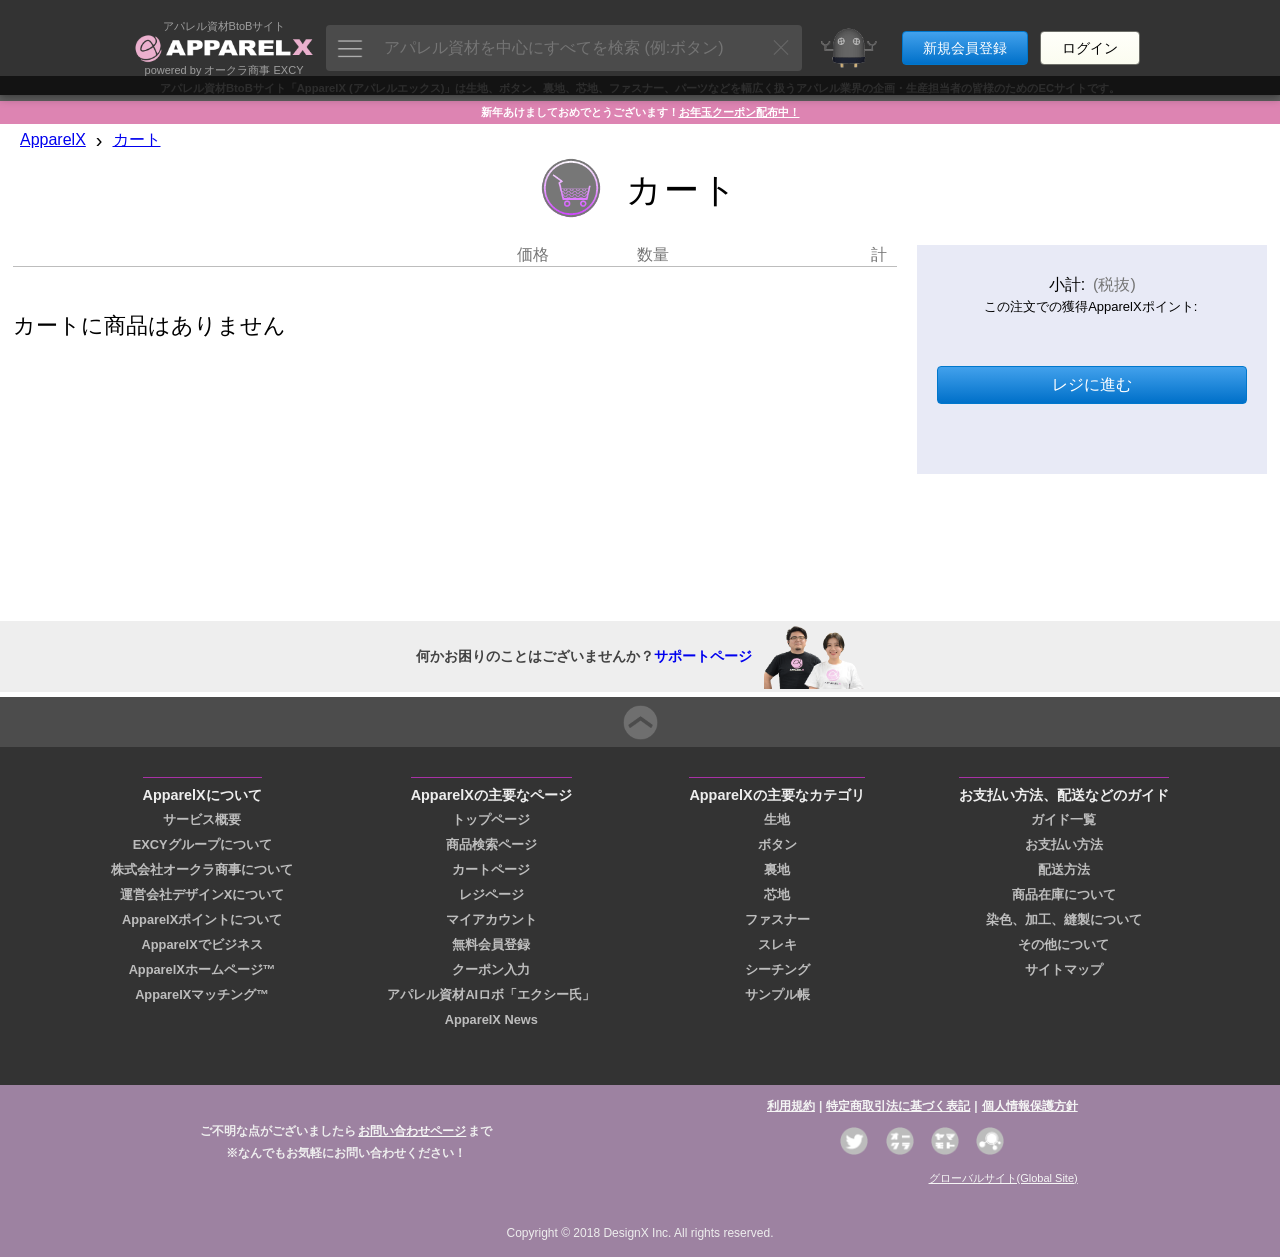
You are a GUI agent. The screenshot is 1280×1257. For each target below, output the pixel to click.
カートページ (491, 869)
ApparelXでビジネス (202, 944)
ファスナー (777, 919)
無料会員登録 (491, 944)
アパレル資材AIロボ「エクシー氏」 (491, 994)
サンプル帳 (777, 994)
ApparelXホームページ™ (202, 969)
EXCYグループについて (202, 844)
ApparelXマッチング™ (202, 994)
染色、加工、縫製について (1064, 919)
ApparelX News (491, 1019)
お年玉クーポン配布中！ (739, 112)
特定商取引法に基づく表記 (898, 1106)
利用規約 (791, 1106)
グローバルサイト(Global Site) (1003, 1178)
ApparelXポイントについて (202, 919)
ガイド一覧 (1063, 819)
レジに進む (1092, 384)
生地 (777, 819)
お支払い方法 (1064, 844)
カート (137, 139)
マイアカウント (491, 919)
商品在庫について (1064, 894)
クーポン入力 (491, 969)
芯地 (777, 894)
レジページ (491, 894)
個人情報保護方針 (1030, 1106)
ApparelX (53, 139)
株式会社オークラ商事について (202, 869)
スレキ (777, 944)
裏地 (777, 869)
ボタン (777, 844)
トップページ (491, 819)
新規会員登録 (965, 38)
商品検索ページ (491, 844)
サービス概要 (202, 819)
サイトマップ (1064, 969)
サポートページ (703, 656)
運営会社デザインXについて (202, 894)
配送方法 (1064, 869)
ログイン (1090, 38)
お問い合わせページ (412, 1131)
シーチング (777, 969)
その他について (1063, 944)
